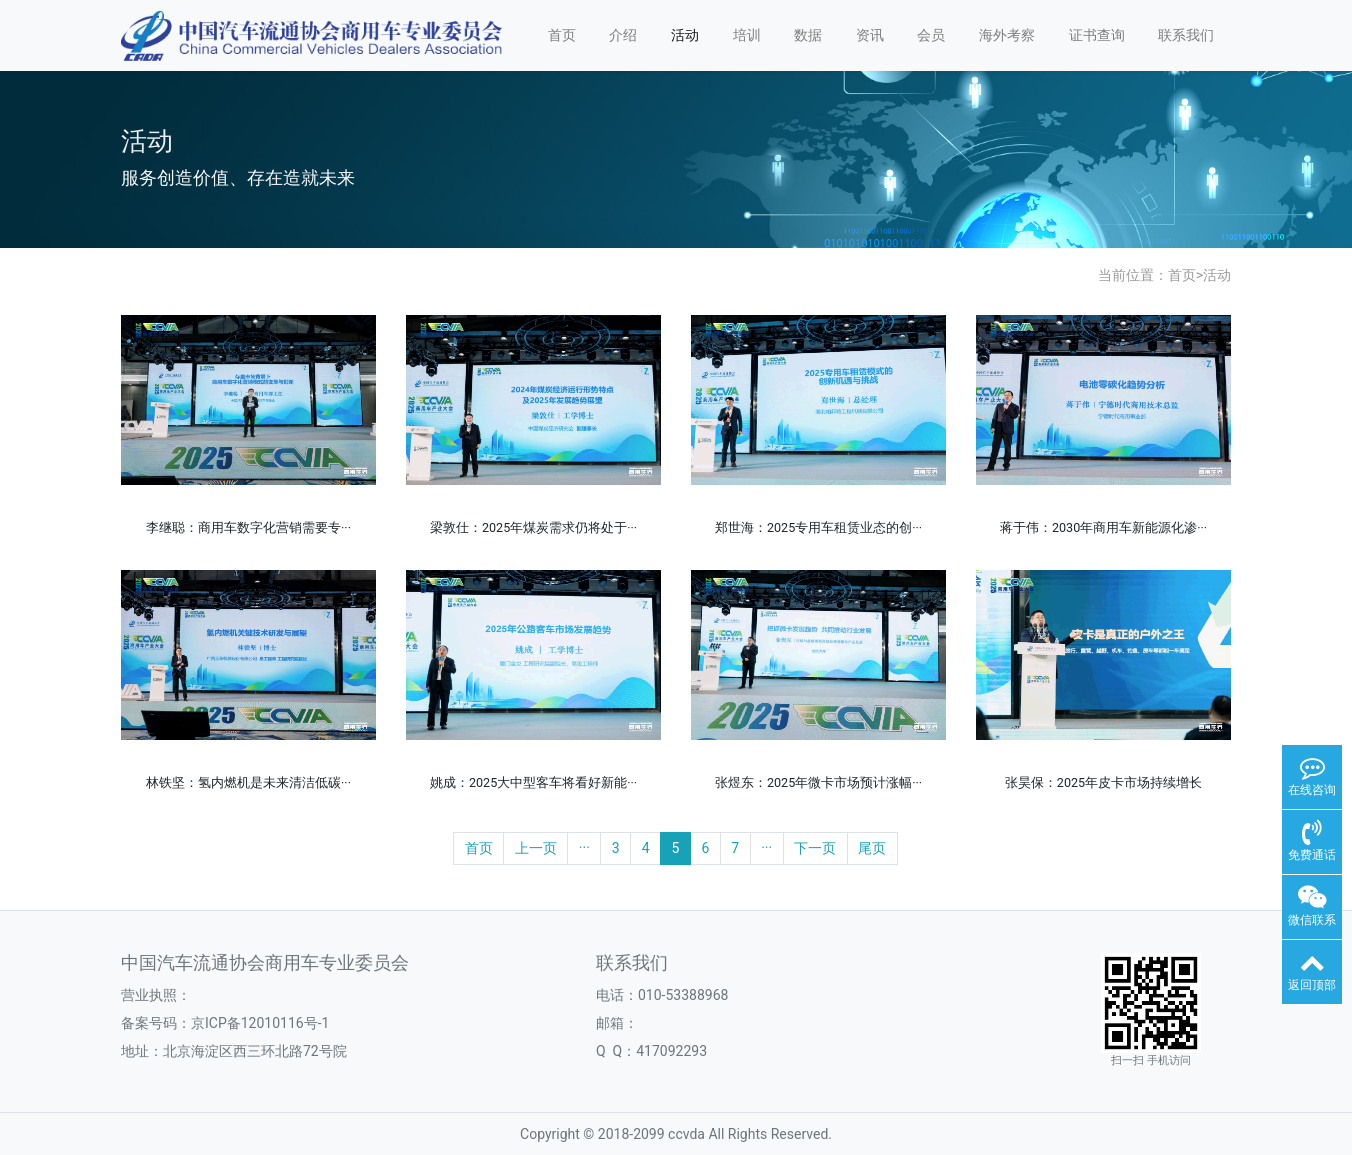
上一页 (536, 848)
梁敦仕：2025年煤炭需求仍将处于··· (533, 527)
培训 (747, 35)
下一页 (815, 848)
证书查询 (1097, 35)
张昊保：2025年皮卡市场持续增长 (1103, 782)
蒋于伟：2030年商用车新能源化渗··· (1103, 527)
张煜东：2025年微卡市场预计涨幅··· (818, 782)
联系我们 (1186, 35)
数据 (808, 35)
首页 (562, 35)
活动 (685, 35)
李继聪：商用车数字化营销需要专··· (248, 527)
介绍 (623, 35)
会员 (931, 35)
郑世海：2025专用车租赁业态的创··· (818, 527)
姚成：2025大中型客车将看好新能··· (533, 782)
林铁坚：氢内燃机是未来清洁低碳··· (248, 782)
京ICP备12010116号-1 (260, 1023)
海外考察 (1007, 35)
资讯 (870, 35)
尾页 (872, 848)
